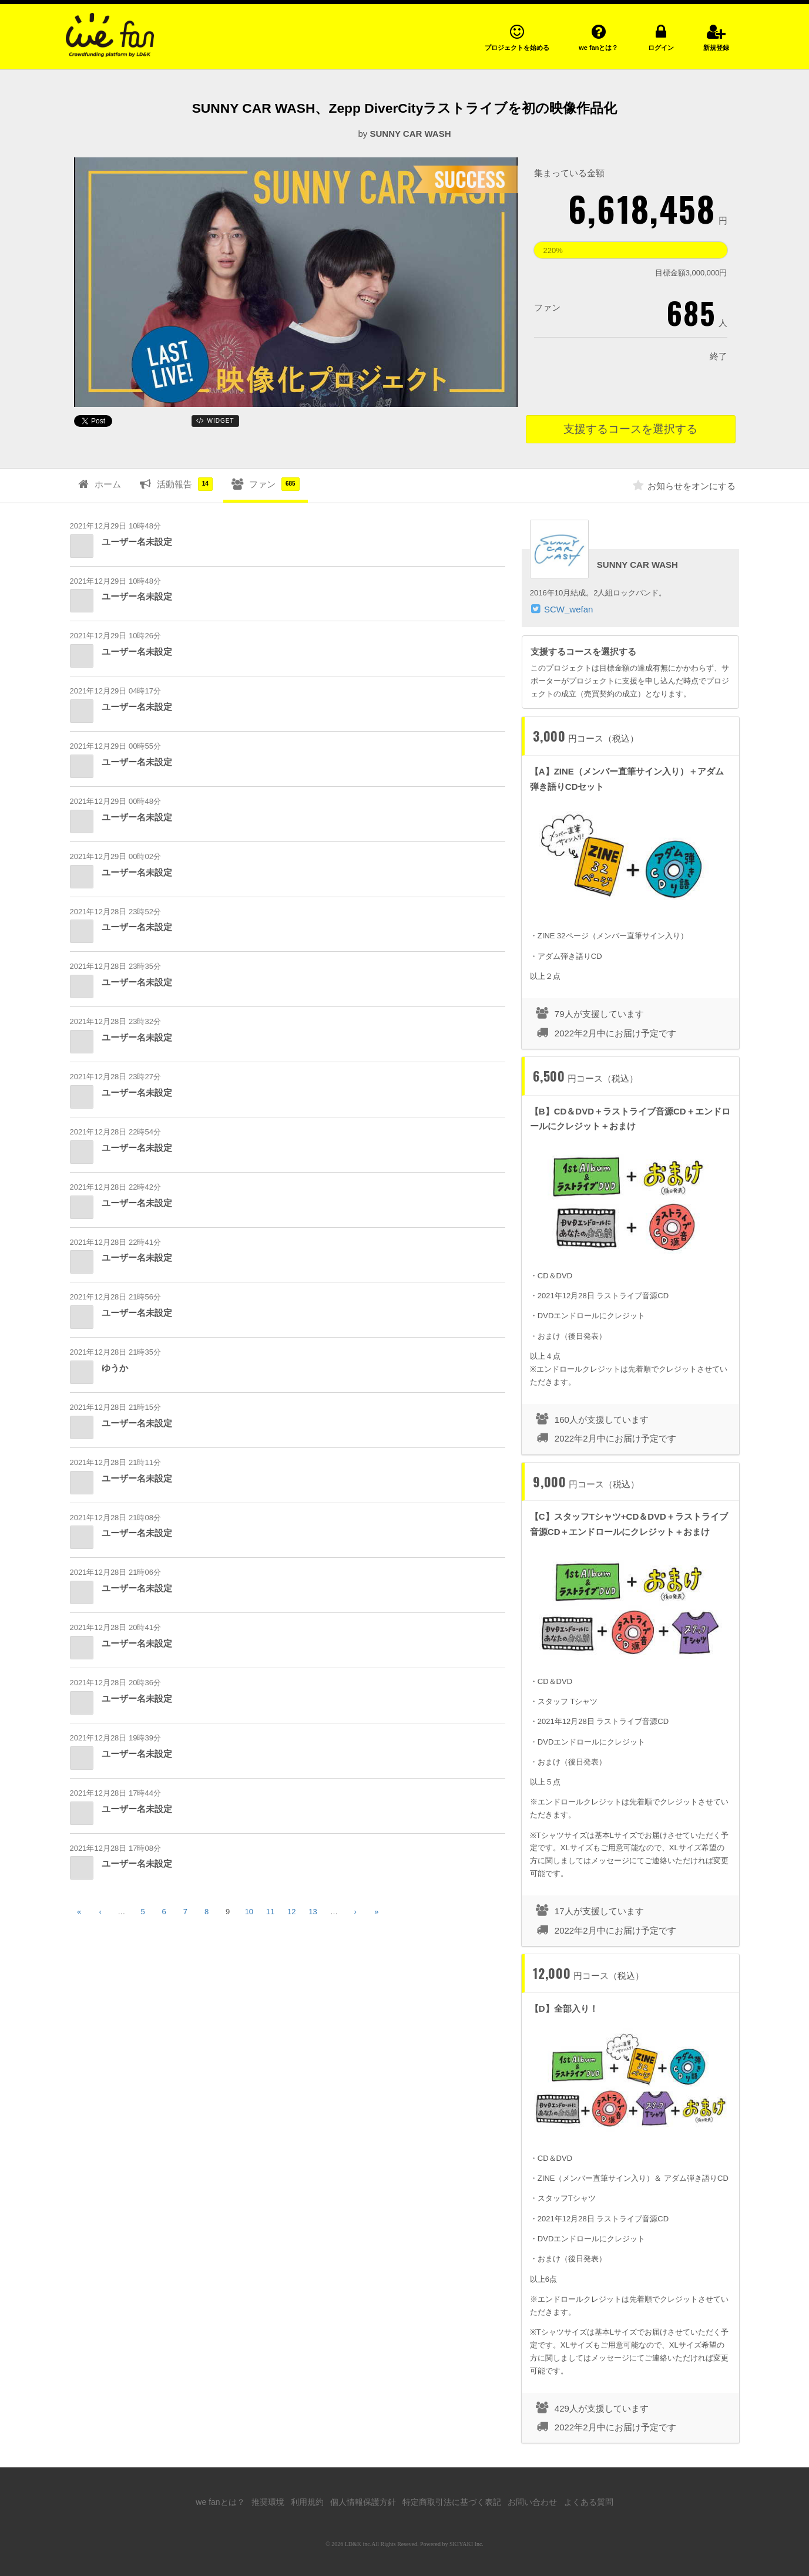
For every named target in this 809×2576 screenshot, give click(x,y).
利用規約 (307, 2502)
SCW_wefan (568, 609)
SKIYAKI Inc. (466, 2544)
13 (312, 1911)
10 (249, 1911)
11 (270, 1911)
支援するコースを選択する (630, 429)
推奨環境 (267, 2502)
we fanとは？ (220, 2502)
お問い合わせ (532, 2502)
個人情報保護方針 (363, 2502)
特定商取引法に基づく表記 (451, 2502)
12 (291, 1911)
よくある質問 (588, 2502)
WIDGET (215, 420)
